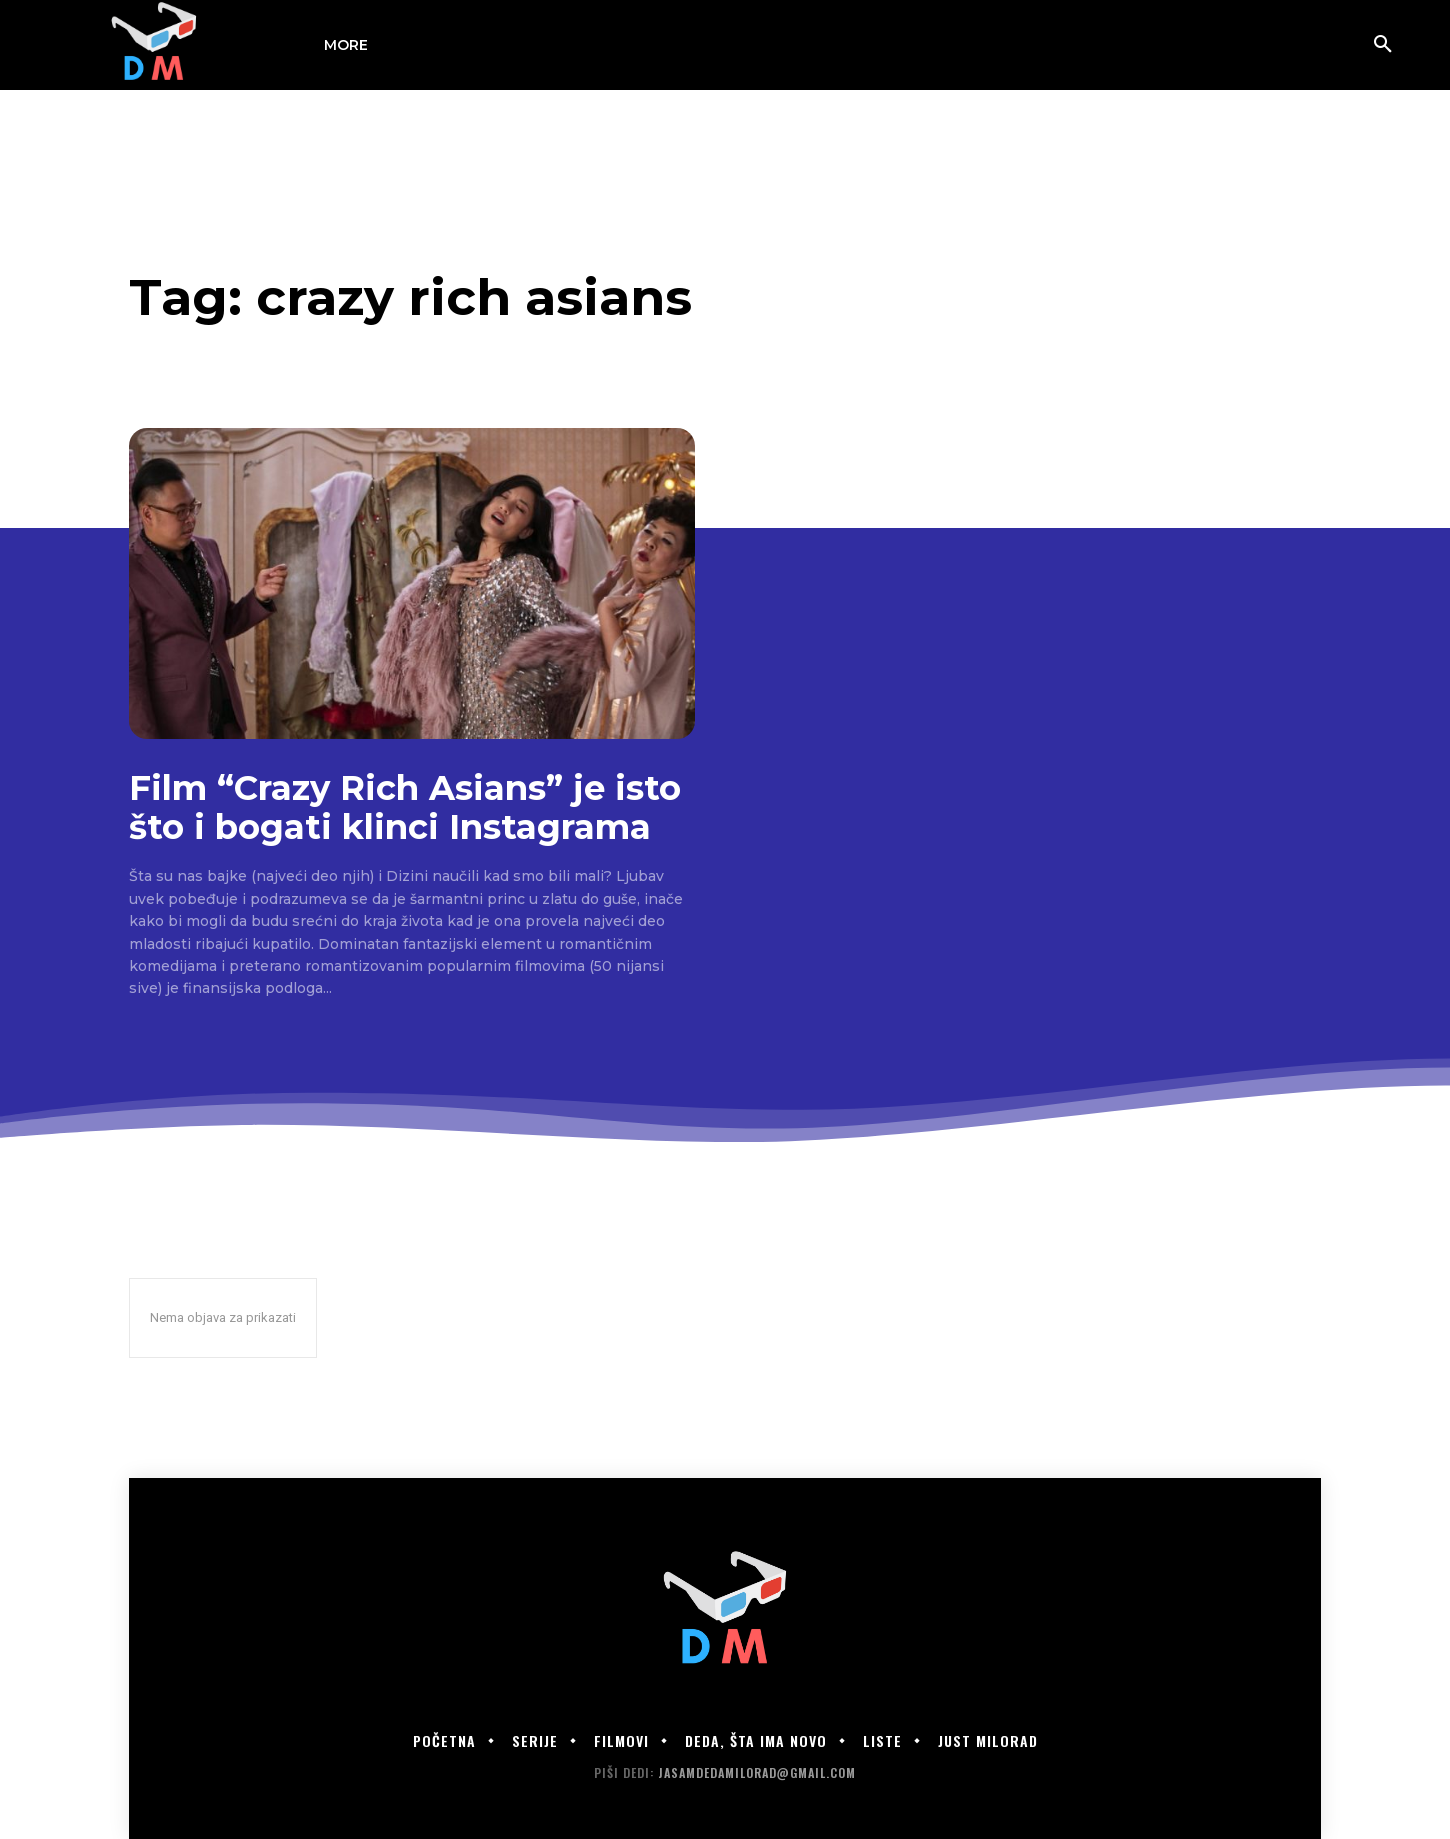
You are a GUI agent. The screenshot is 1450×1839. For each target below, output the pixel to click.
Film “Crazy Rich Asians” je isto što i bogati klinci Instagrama (405, 807)
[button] (1383, 45)
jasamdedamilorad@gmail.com (757, 1772)
